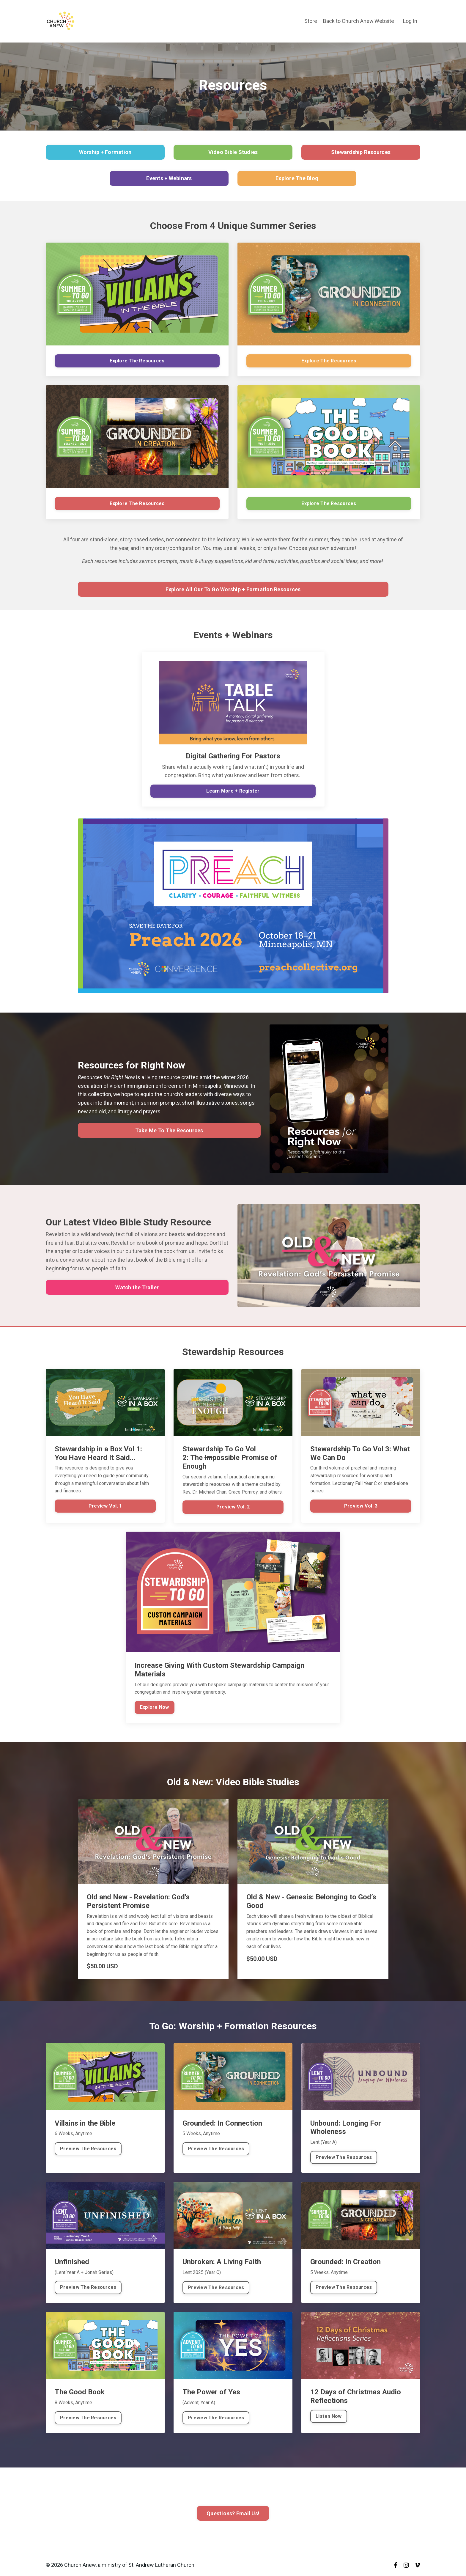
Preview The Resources (88, 2149)
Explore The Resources (137, 361)
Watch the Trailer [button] (137, 1288)
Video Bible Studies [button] (233, 152)
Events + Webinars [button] (169, 178)
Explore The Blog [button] (296, 178)
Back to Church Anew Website (358, 21)
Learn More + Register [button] (232, 791)
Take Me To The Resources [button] (169, 1131)
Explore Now (154, 1708)
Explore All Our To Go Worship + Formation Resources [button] (233, 589)
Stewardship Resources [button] (361, 152)
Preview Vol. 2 (233, 1508)
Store (310, 21)
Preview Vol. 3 (361, 1506)
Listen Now (329, 2417)
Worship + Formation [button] (105, 152)
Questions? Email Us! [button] (233, 2514)
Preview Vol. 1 (105, 1506)
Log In (410, 21)
